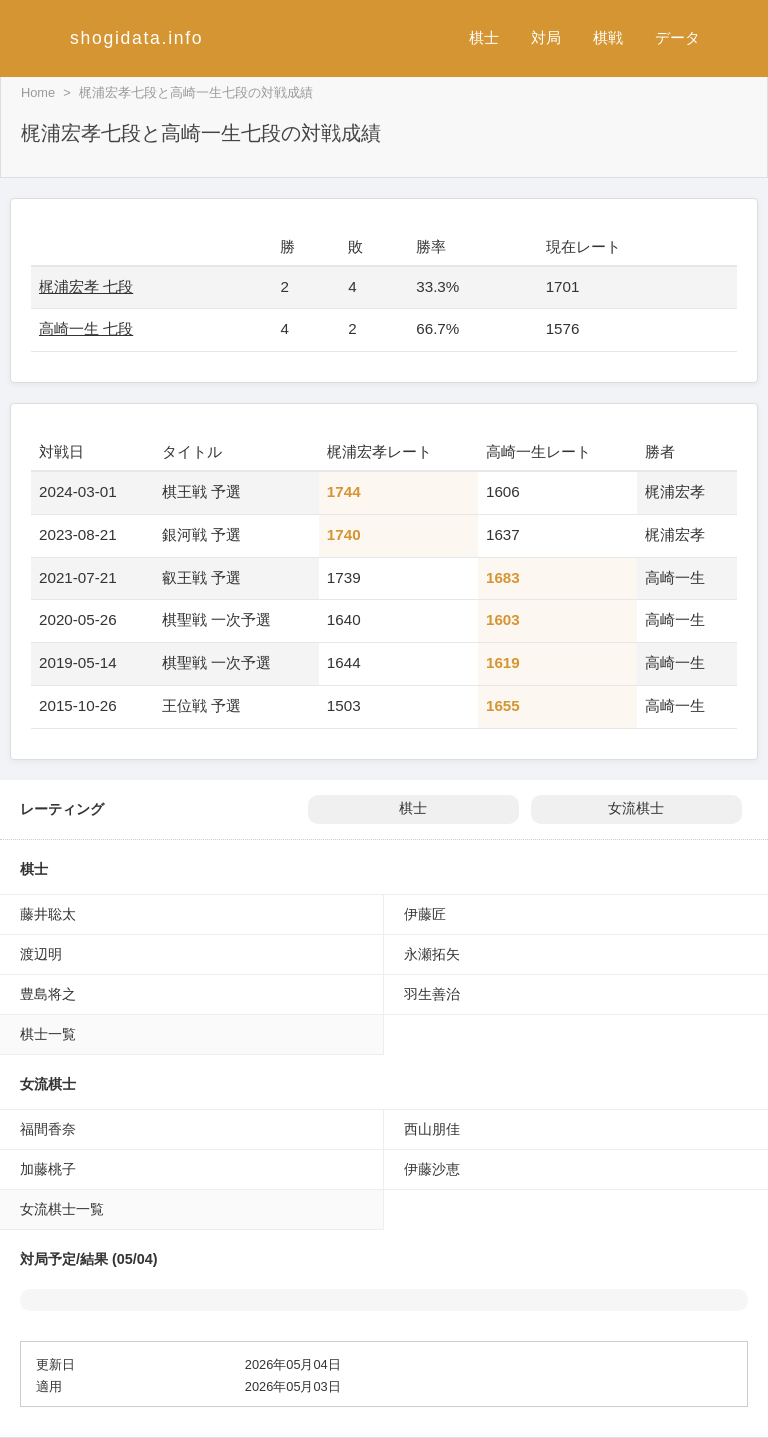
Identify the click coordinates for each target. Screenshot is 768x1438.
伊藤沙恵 (432, 1169)
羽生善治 (432, 994)
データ (677, 37)
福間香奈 (48, 1129)
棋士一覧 (48, 1034)
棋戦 (608, 37)
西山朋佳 (432, 1129)
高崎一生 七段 (86, 328)
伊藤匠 (425, 914)
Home (38, 92)
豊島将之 (48, 994)
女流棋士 (636, 808)
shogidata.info (136, 38)
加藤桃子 (48, 1169)
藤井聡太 (48, 914)
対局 (546, 37)
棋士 (484, 37)
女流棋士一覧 (62, 1209)
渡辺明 (41, 954)
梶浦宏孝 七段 (86, 286)
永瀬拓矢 (432, 954)
